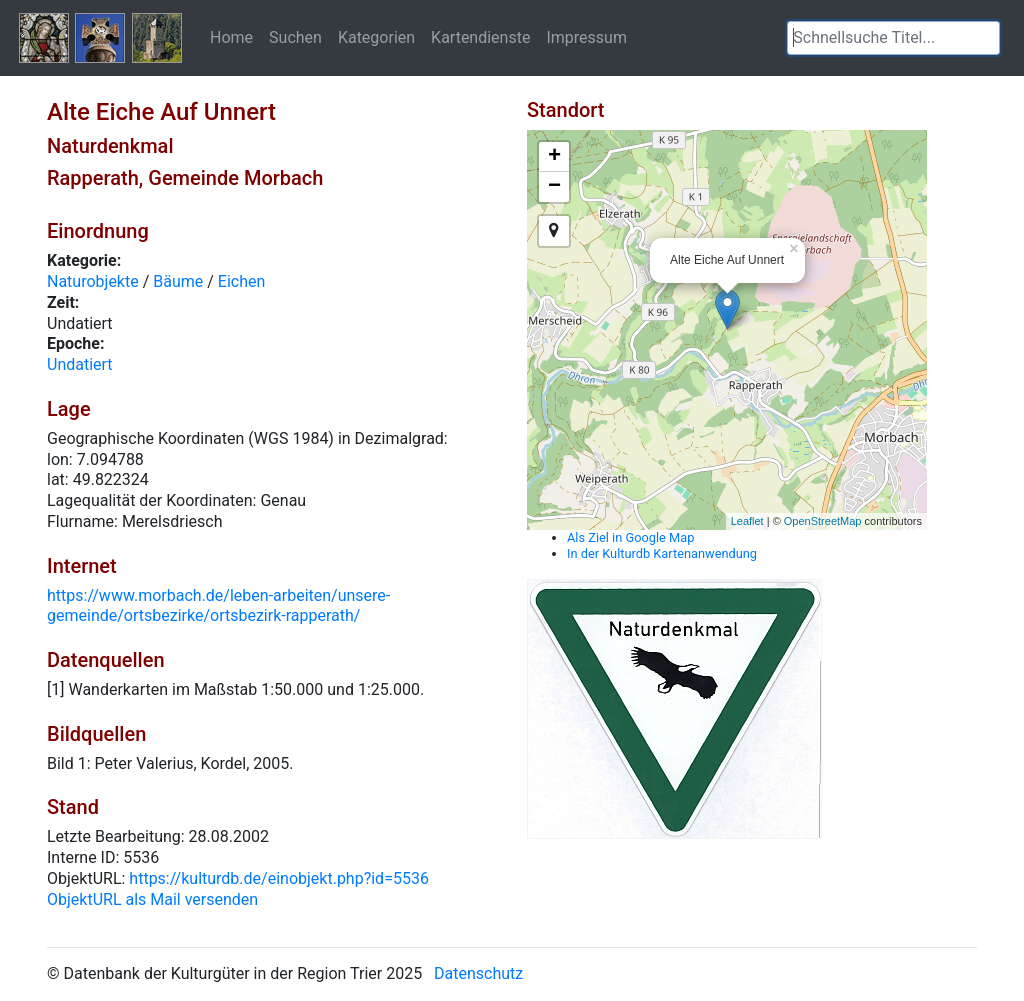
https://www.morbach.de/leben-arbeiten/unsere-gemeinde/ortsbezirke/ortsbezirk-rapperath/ (218, 606)
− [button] (554, 187)
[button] (985, 38)
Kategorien (376, 37)
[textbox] (893, 38)
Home (231, 37)
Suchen (295, 37)
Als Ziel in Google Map (630, 537)
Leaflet (747, 521)
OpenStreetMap (823, 521)
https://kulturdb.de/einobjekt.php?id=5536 (279, 878)
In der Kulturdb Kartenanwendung (662, 553)
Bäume (178, 281)
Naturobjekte (93, 281)
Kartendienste (480, 37)
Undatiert (80, 364)
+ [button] (554, 157)
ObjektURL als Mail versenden (152, 899)
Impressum (586, 37)
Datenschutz (478, 973)
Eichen (242, 281)
